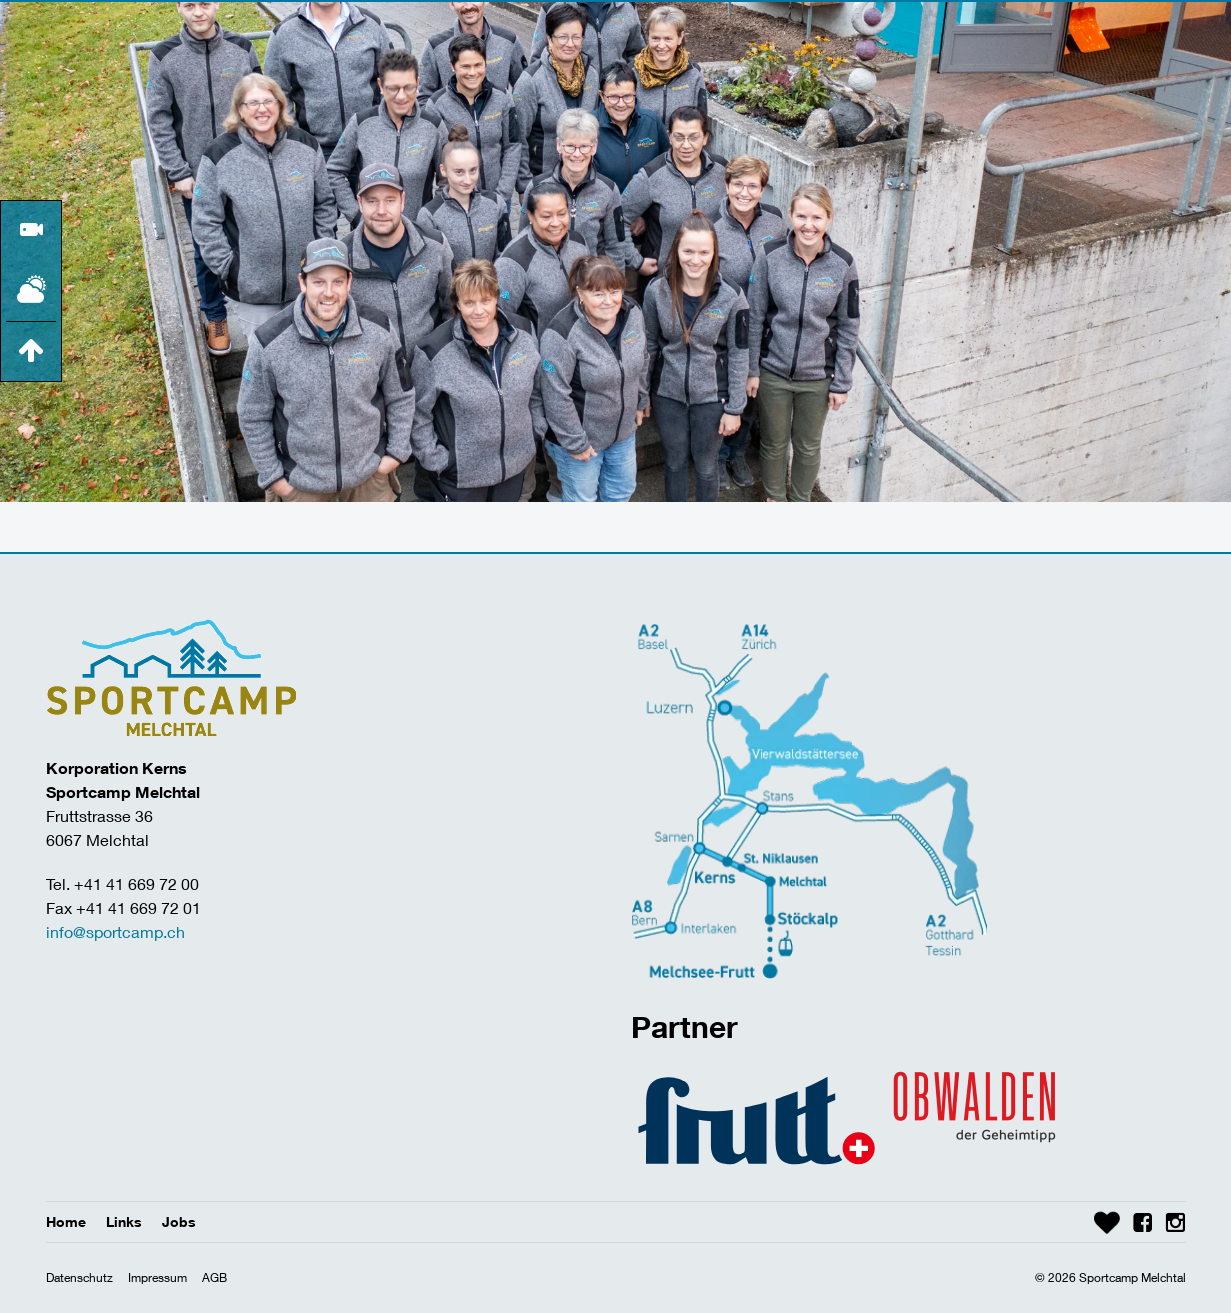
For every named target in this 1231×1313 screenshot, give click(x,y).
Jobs (179, 1221)
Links (124, 1221)
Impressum (157, 1277)
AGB (214, 1277)
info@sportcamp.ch (115, 931)
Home (66, 1221)
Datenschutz (79, 1277)
